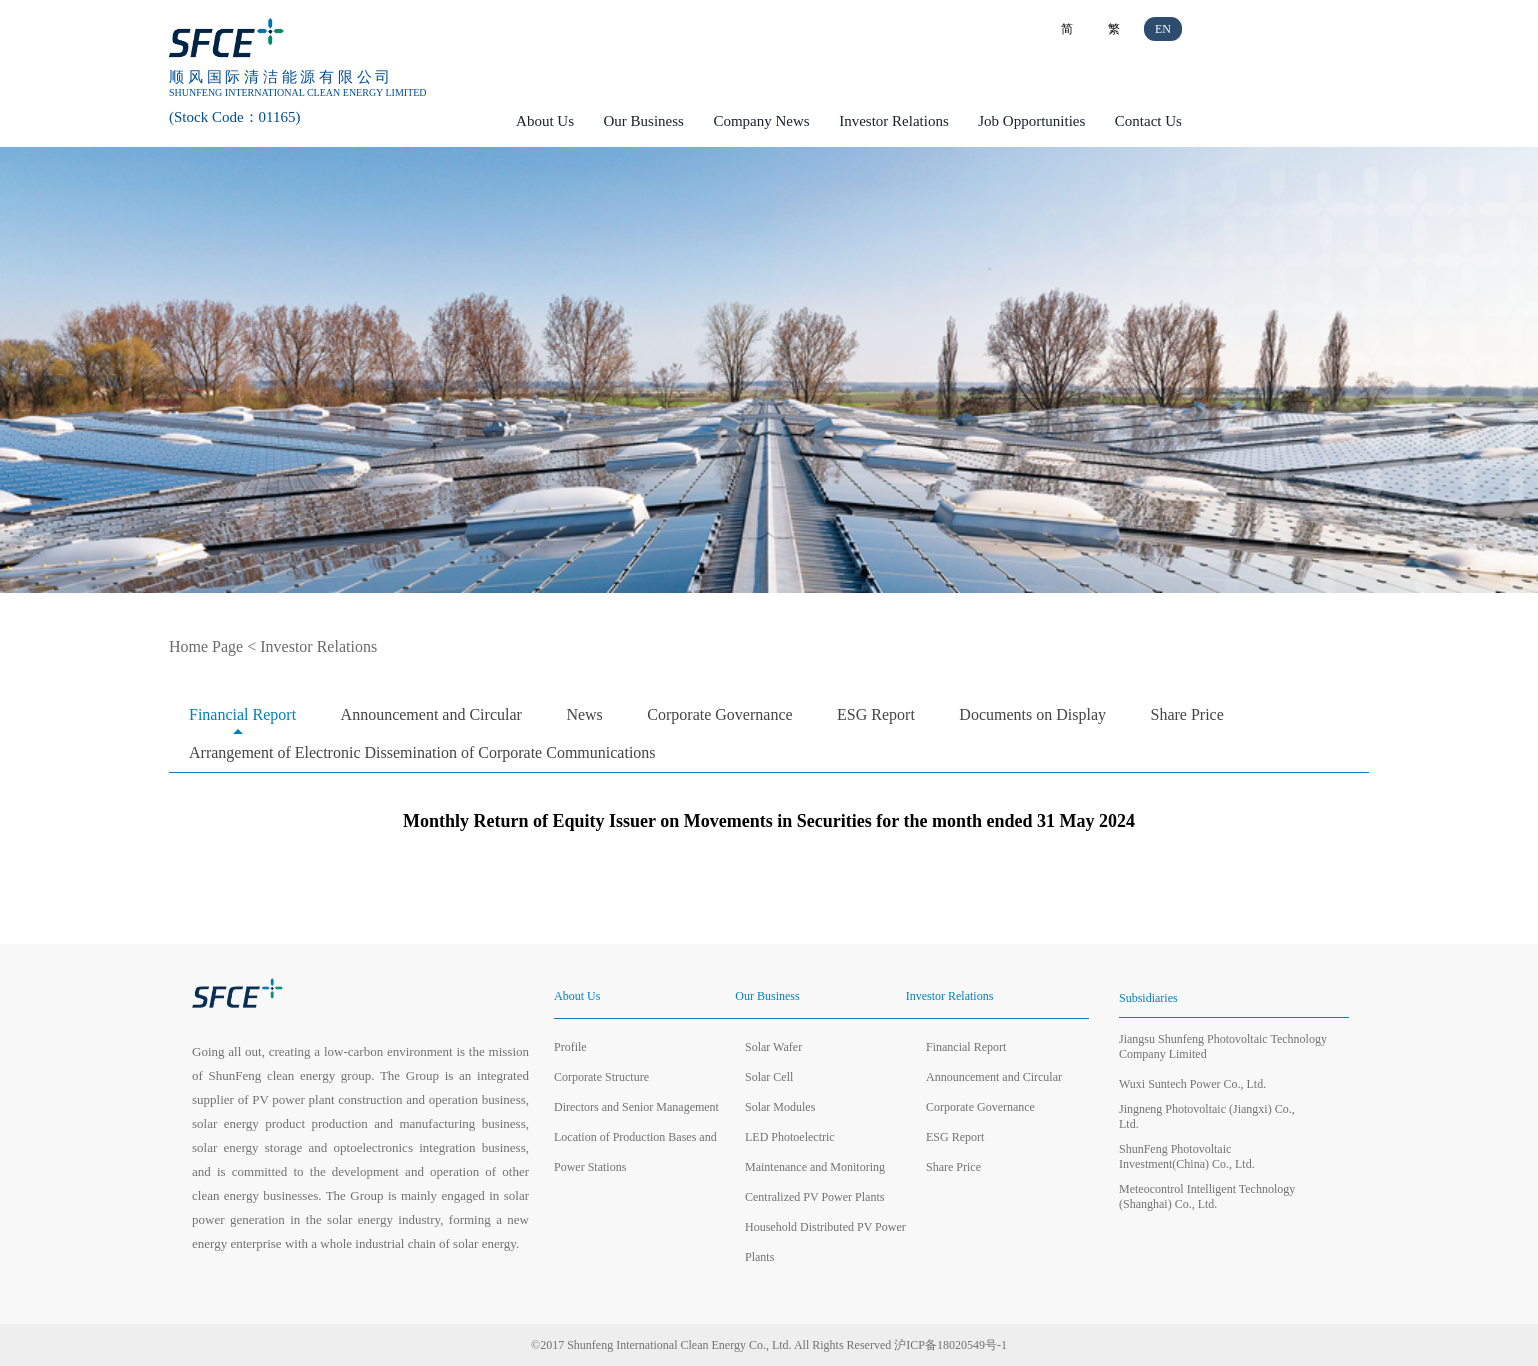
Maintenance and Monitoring (815, 1167)
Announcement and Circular (431, 714)
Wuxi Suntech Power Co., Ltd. (1192, 1084)
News (584, 714)
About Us (545, 121)
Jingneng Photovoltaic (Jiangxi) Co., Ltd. (1207, 1116)
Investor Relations (894, 121)
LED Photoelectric (790, 1137)
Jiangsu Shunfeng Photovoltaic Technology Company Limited (1223, 1046)
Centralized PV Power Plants (814, 1197)
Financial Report (242, 714)
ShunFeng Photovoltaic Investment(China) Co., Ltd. (1187, 1156)
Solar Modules (780, 1107)
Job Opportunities (1031, 121)
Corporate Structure (601, 1077)
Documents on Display (1032, 714)
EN (1163, 29)
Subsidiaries (1148, 998)
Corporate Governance (719, 714)
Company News (761, 121)
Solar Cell (769, 1077)
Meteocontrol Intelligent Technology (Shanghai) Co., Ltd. (1207, 1196)
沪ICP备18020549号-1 (950, 1345)
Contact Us (1148, 121)
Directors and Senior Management (636, 1107)
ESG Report (876, 714)
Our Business (644, 121)
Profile (570, 1047)
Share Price (1187, 714)
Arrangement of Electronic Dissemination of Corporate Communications (422, 752)
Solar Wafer (773, 1047)
